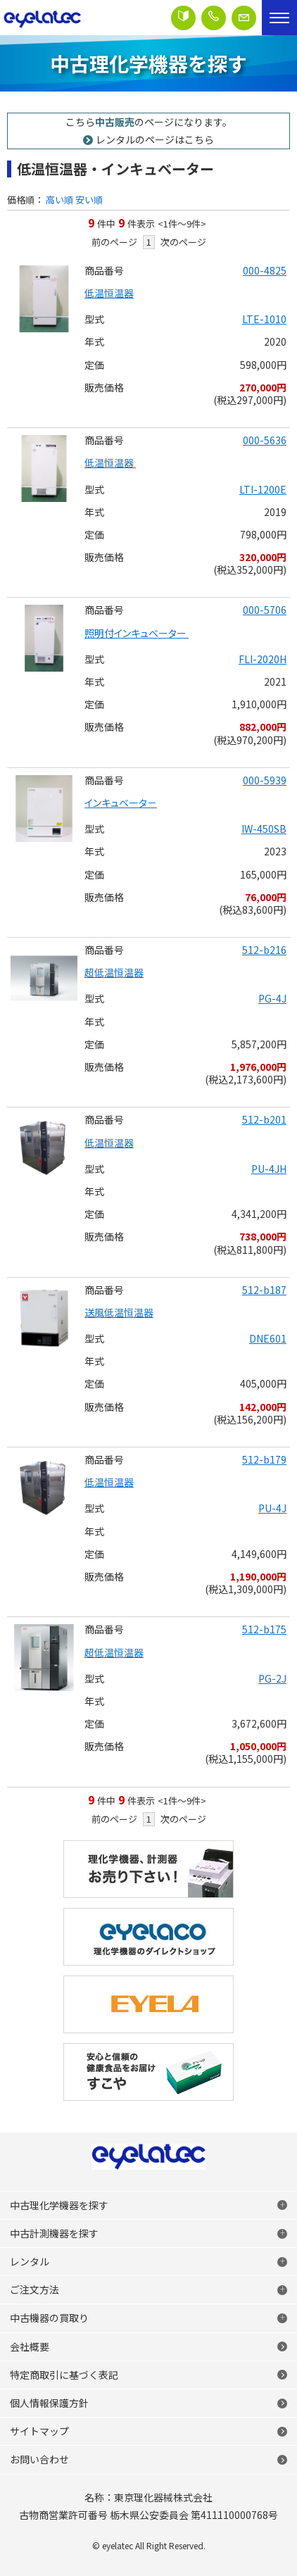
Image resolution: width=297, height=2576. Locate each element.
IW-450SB (263, 829)
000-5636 (264, 440)
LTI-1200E (262, 489)
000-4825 (264, 270)
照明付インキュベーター (136, 633)
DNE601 (267, 1338)
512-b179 (264, 1459)
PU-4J (272, 1508)
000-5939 (264, 780)
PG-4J (272, 998)
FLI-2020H (262, 659)
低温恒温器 (109, 293)
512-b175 (264, 1629)
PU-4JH (268, 1169)
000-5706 (264, 610)
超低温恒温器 (114, 972)
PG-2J (272, 1678)
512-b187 (264, 1290)
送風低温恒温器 (118, 1312)
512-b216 (264, 950)
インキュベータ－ (120, 803)
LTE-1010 (264, 319)
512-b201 (264, 1119)
